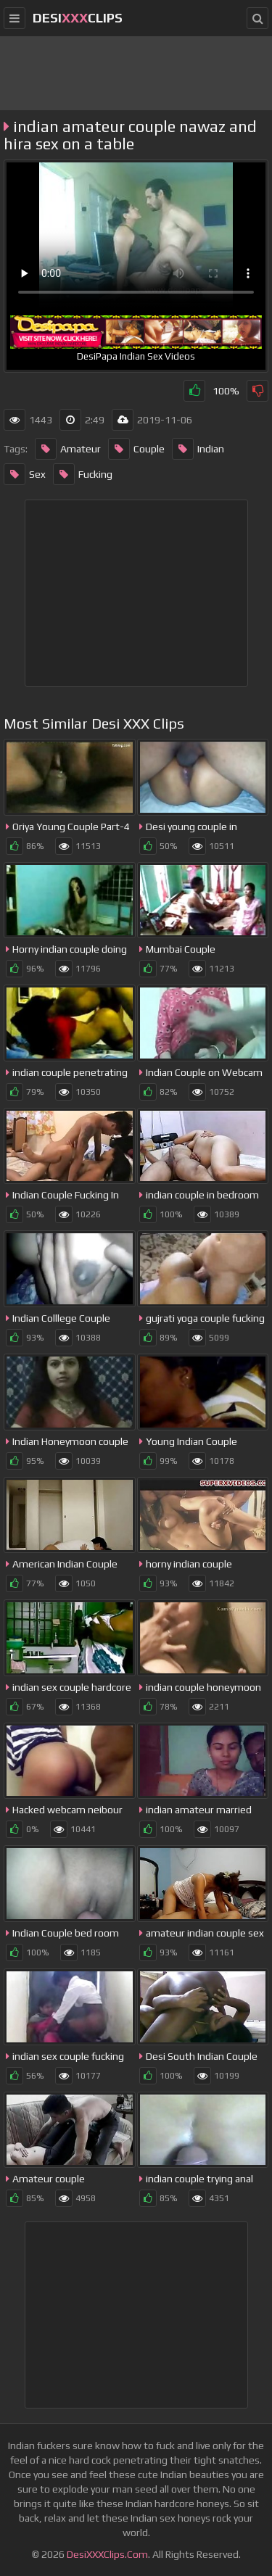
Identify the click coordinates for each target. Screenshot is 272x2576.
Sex (25, 474)
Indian (198, 449)
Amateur (68, 449)
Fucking (82, 474)
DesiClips (78, 17)
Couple (136, 449)
